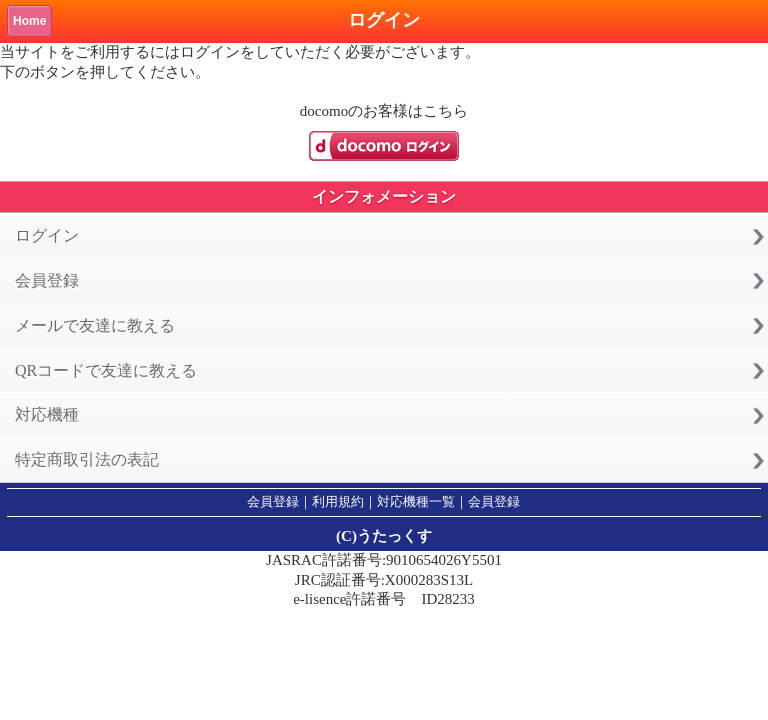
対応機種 (47, 414)
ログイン (47, 235)
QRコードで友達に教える (106, 370)
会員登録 (47, 280)
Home (29, 21)
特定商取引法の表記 (87, 459)
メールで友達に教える (95, 325)
